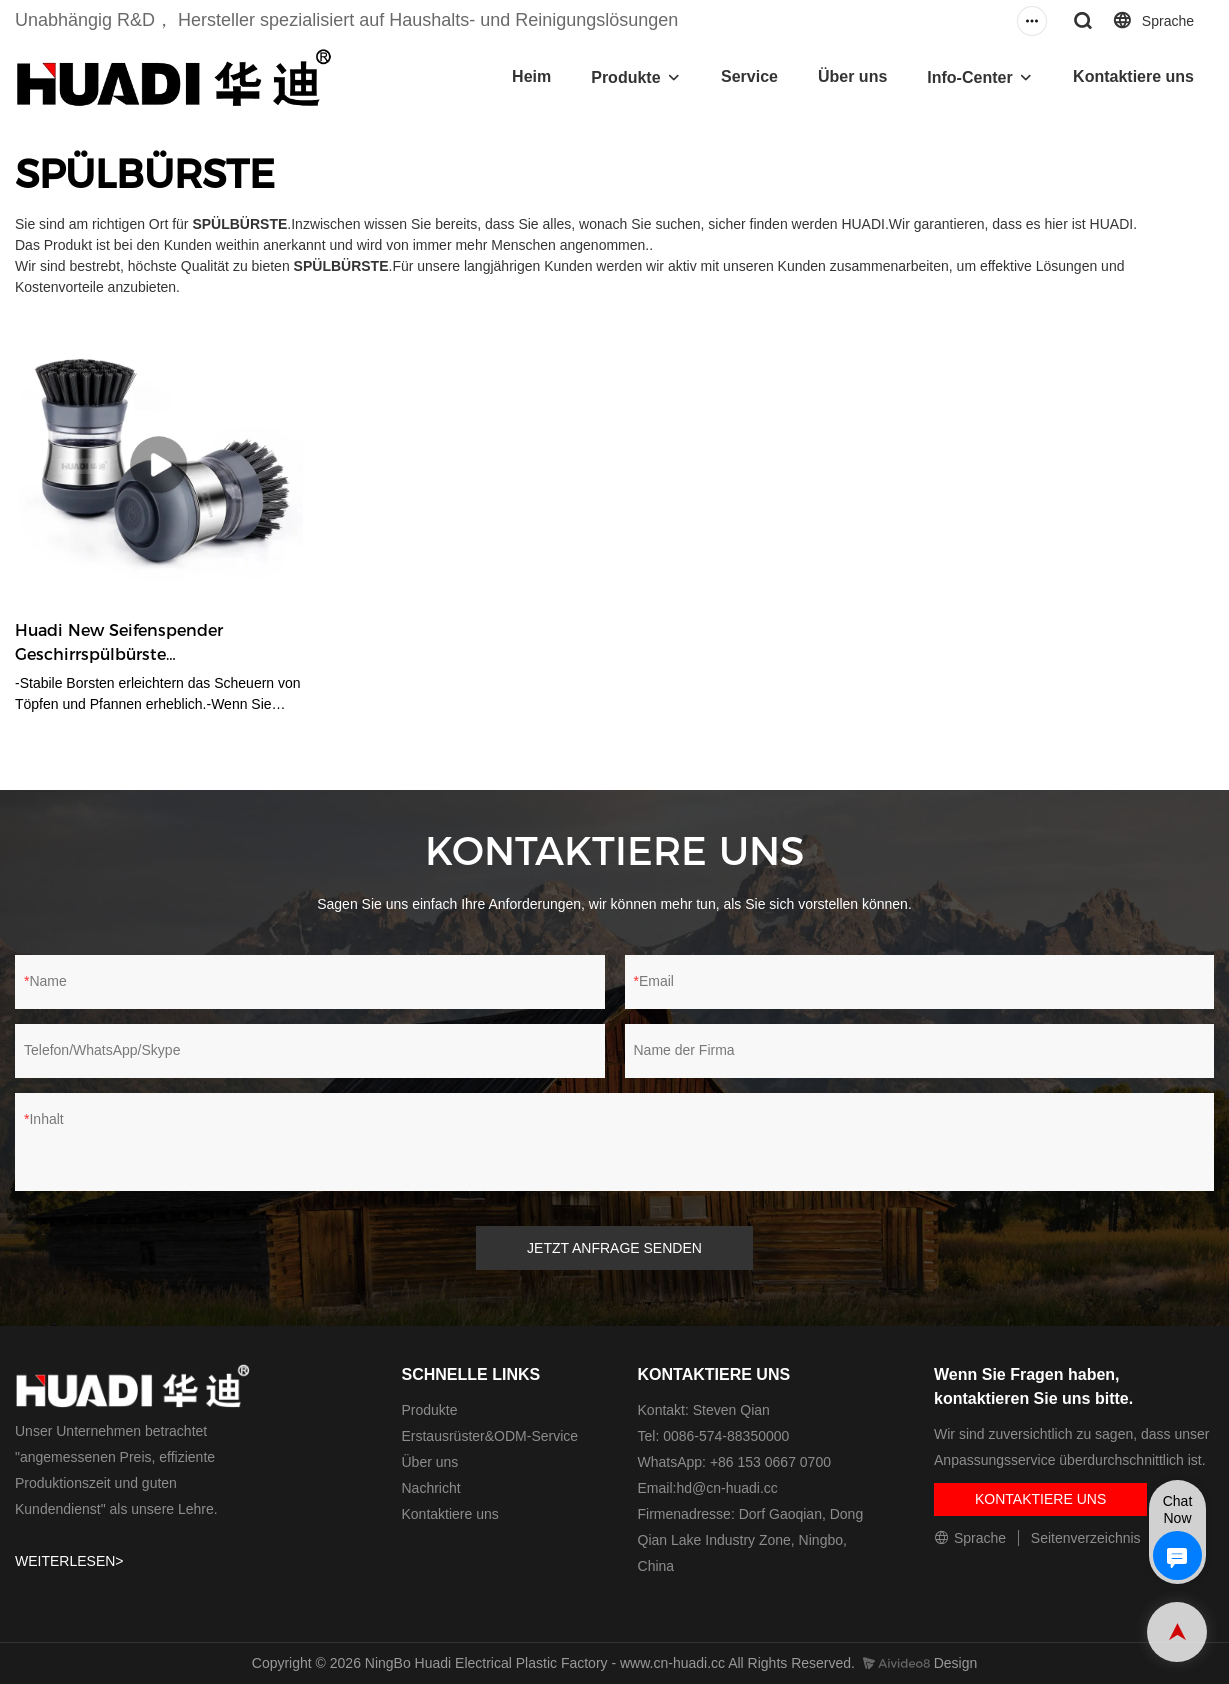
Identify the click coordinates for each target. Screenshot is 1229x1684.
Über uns (852, 76)
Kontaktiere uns (1133, 76)
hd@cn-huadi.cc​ (726, 1488)
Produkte (625, 77)
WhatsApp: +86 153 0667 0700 (734, 1462)
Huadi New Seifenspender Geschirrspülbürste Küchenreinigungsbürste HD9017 (148, 644)
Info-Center (969, 77)
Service (749, 76)
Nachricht (430, 1488)
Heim (531, 76)
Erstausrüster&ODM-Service (489, 1436)
